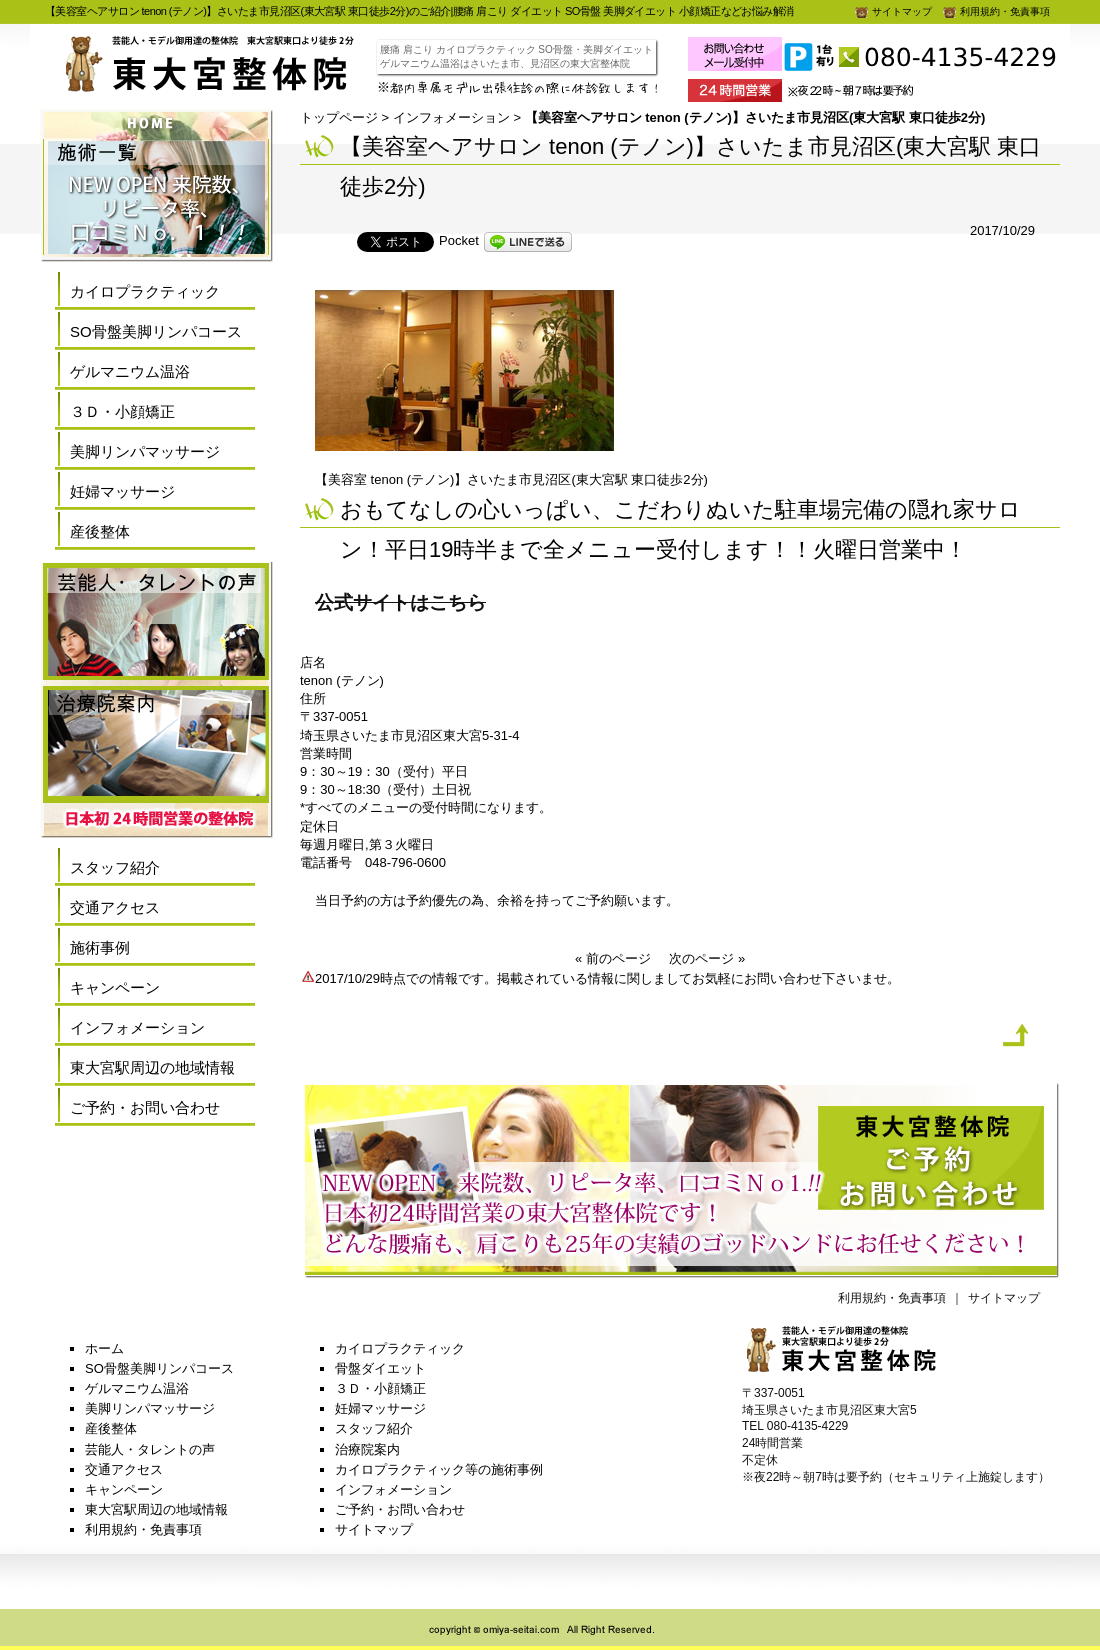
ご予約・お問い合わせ (145, 1107)
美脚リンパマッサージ (145, 451)
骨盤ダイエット (380, 1368)
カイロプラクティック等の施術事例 (439, 1469)
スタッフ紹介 (115, 867)
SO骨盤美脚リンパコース (156, 331)
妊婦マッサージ (122, 491)
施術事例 (100, 947)
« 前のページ (613, 958)
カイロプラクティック (145, 291)
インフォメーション (451, 117)
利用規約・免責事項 (996, 11)
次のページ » (707, 958)
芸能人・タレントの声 (150, 1449)
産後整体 (100, 531)
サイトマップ (893, 11)
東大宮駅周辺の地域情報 (152, 1067)
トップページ (339, 117)
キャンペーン (115, 987)
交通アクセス (115, 907)
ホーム (104, 1348)
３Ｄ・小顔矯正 (122, 411)
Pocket (459, 240)
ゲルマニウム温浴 (130, 371)
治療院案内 (367, 1449)
